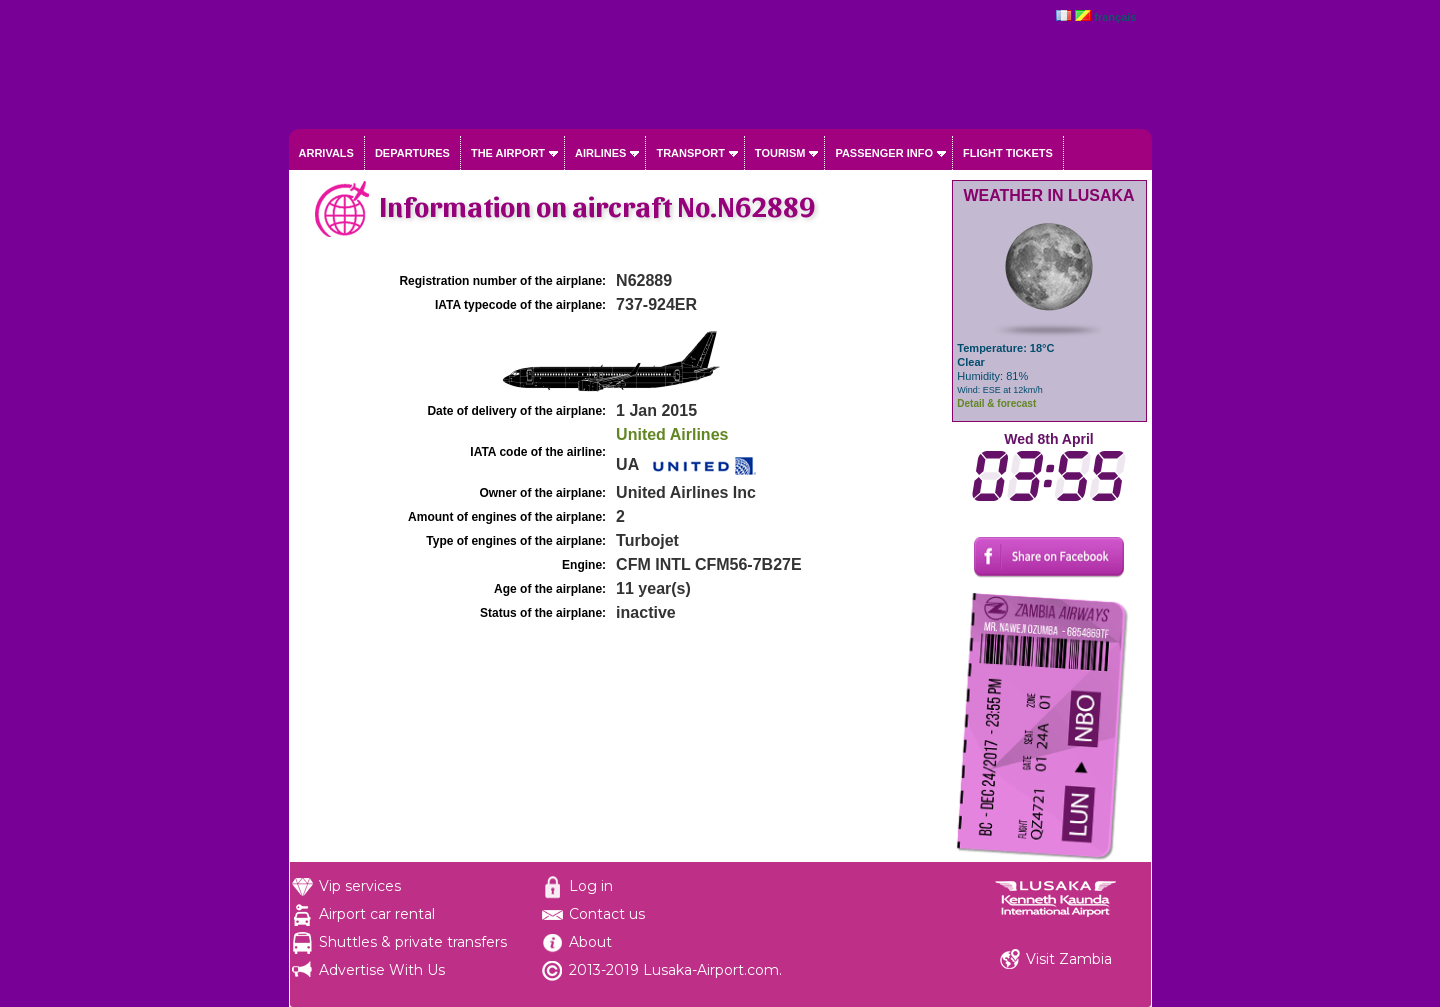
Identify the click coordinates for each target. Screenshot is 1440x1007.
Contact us (607, 914)
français (1115, 17)
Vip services (360, 886)
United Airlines (672, 434)
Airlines (600, 153)
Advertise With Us (382, 970)
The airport (508, 153)
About (590, 942)
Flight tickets (1008, 153)
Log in (591, 886)
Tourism (780, 153)
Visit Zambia (1069, 959)
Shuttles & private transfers (413, 942)
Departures (412, 153)
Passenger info (884, 153)
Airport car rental (377, 914)
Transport (690, 153)
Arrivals (326, 153)
